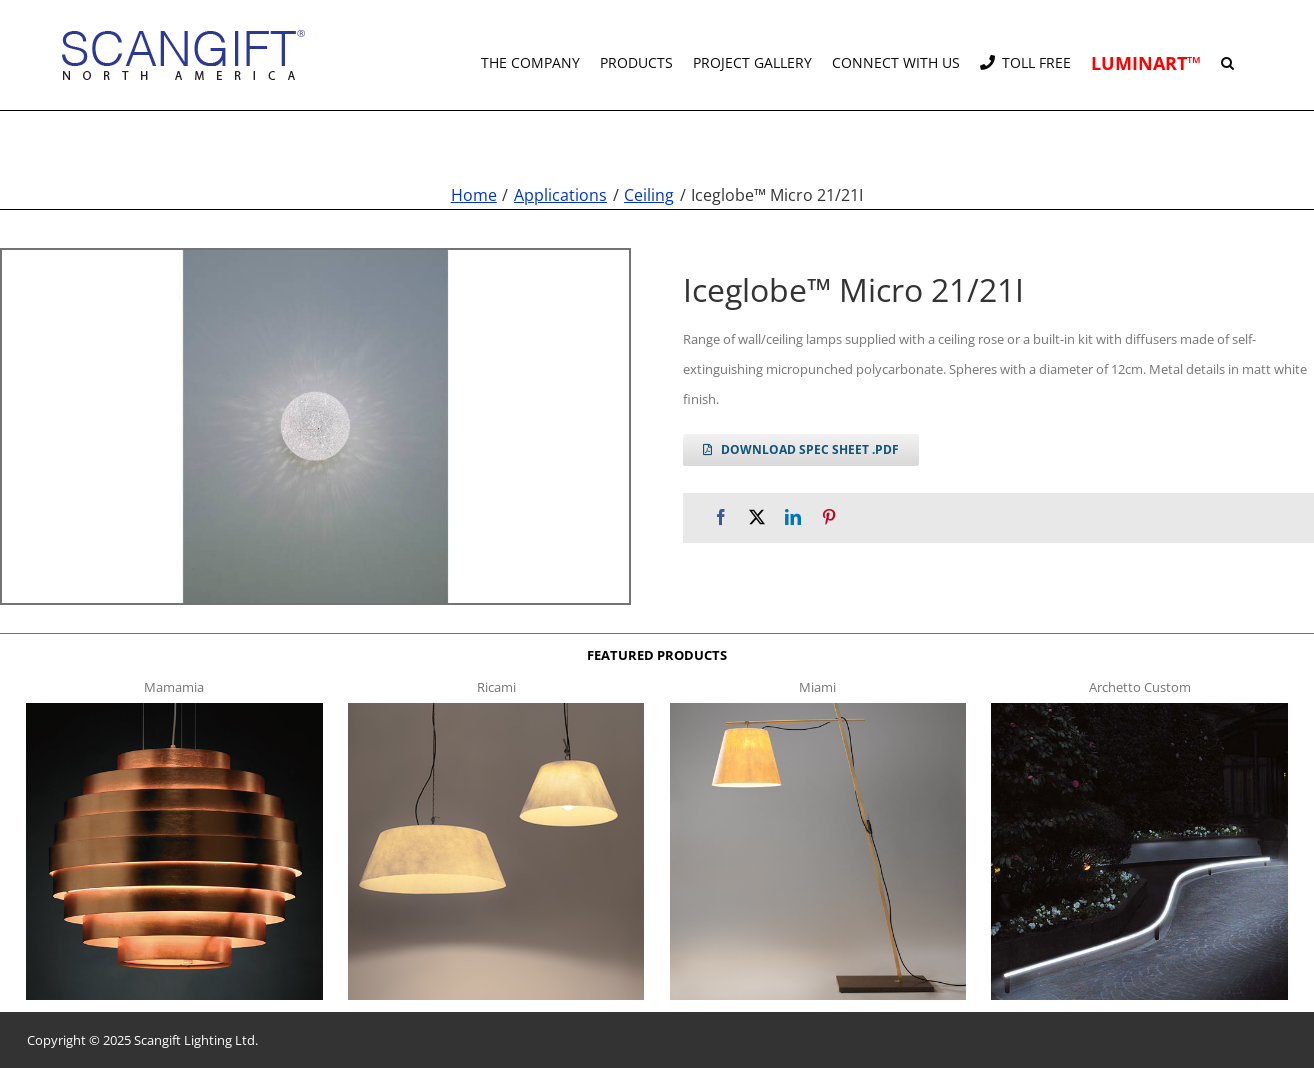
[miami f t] (818, 709)
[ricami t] (496, 709)
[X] (757, 517)
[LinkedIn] (793, 517)
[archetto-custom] (1139, 709)
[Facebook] (721, 517)
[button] (1227, 55)
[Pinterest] (829, 517)
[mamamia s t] (174, 709)
